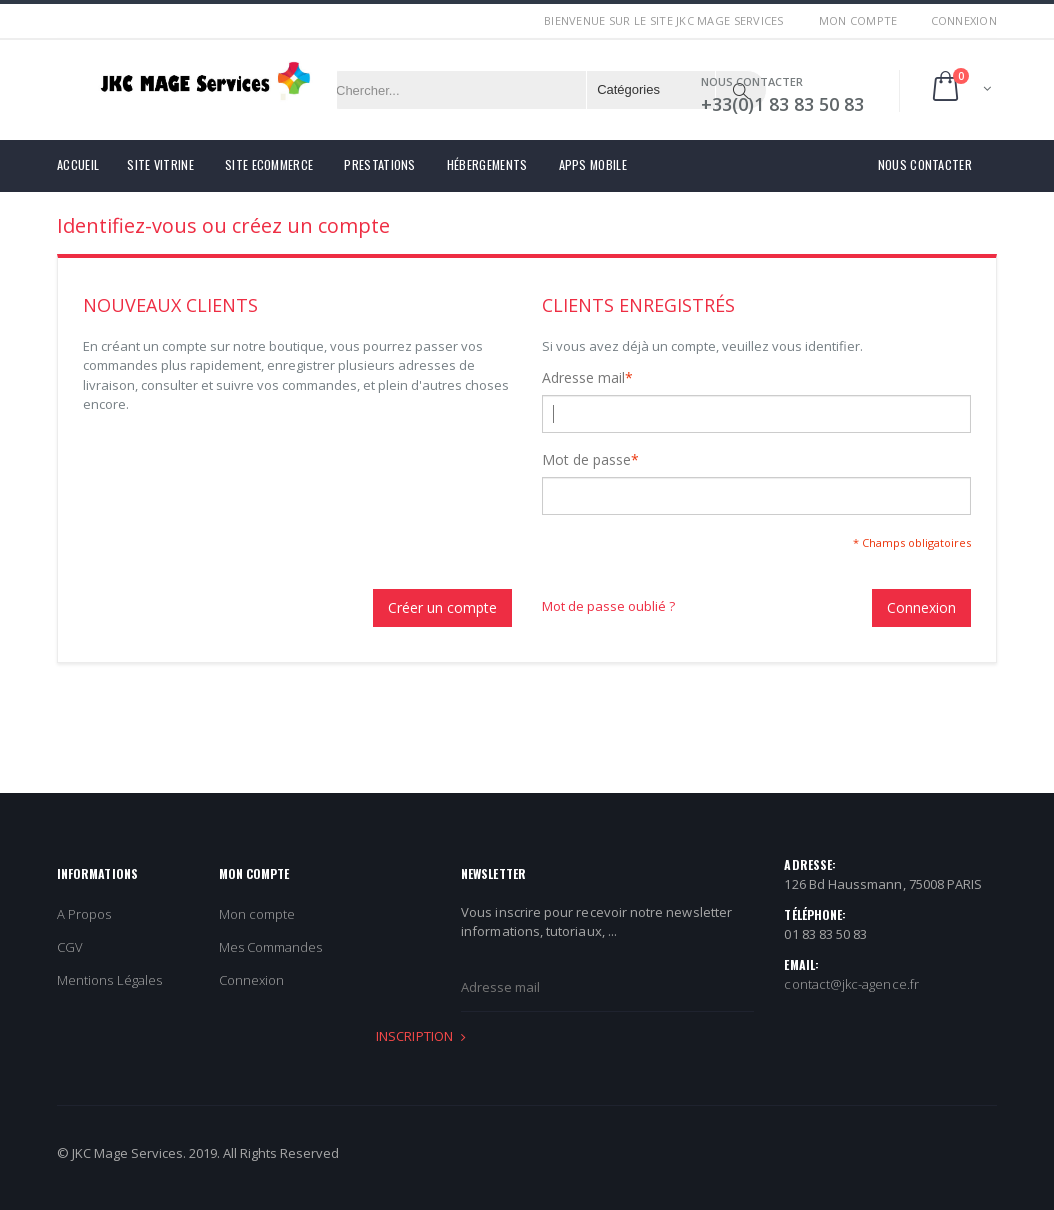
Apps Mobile (593, 164)
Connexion (964, 20)
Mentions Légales (109, 980)
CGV (70, 947)
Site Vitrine (160, 164)
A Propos (84, 914)
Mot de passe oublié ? (608, 606)
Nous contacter (925, 164)
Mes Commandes (271, 947)
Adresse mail (583, 378)
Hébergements (487, 164)
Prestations (379, 164)
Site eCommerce (269, 164)
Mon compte (858, 20)
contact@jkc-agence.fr (851, 984)
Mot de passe (586, 460)
